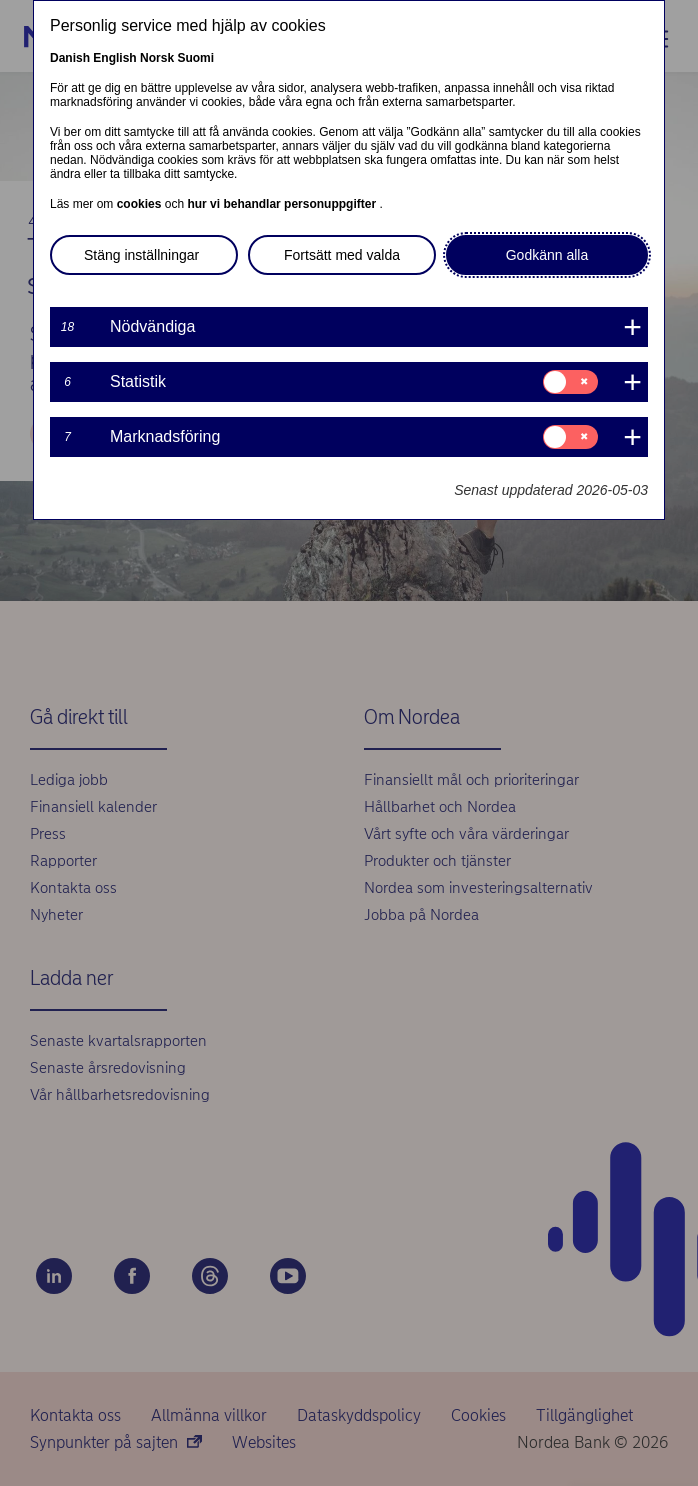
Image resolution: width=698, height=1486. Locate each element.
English (114, 58)
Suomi (195, 58)
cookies (141, 204)
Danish (70, 58)
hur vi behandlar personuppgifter (283, 204)
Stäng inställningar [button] (141, 255)
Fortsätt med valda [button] (342, 255)
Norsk (157, 58)
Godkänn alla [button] (547, 255)
